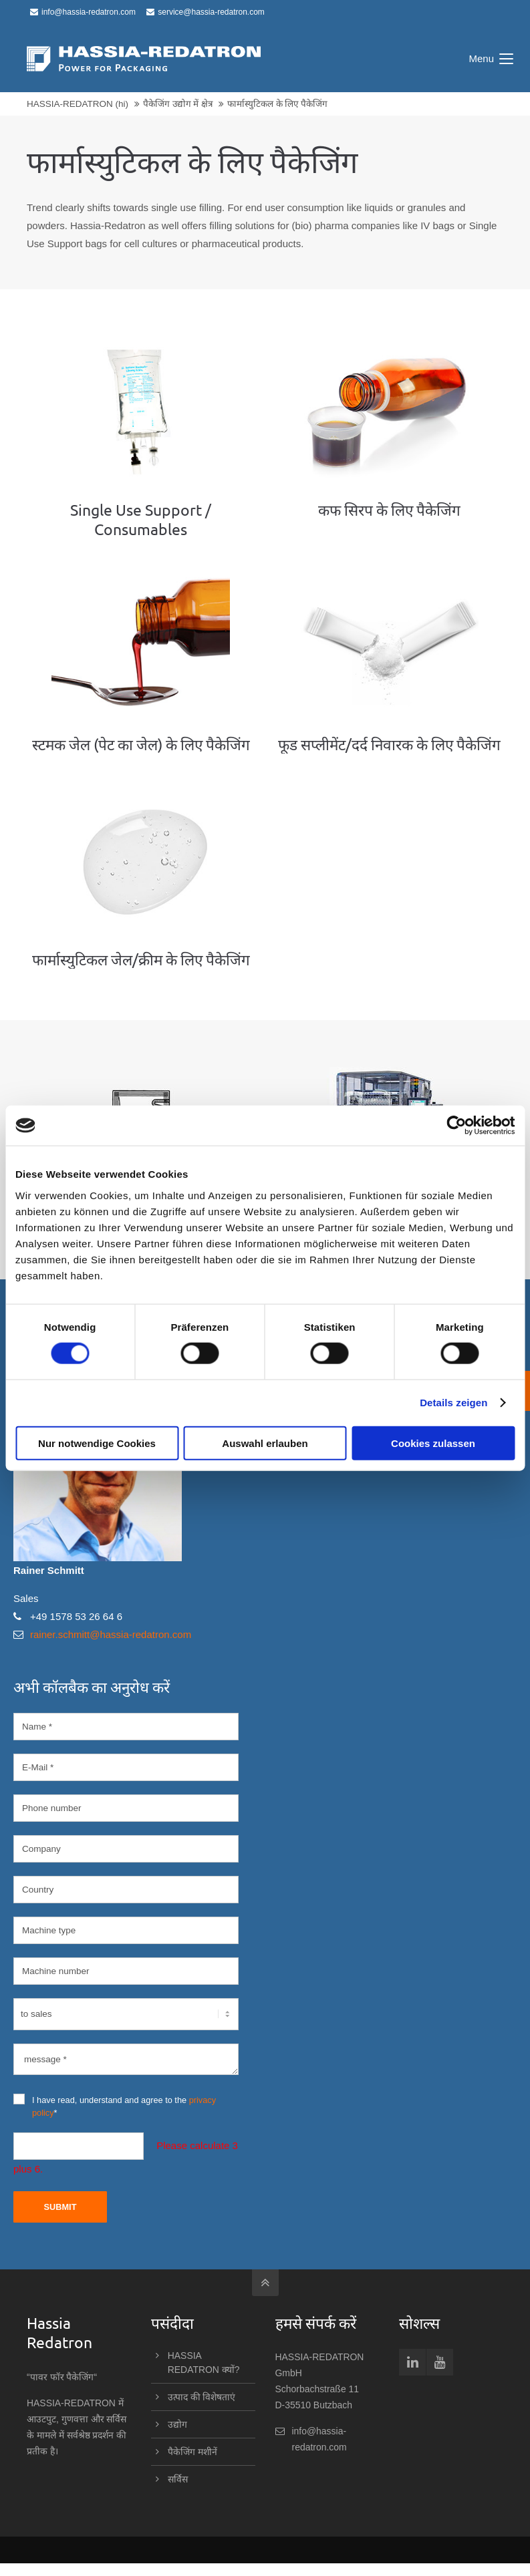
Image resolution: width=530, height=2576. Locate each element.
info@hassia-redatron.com (83, 12)
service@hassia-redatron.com (205, 12)
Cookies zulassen (433, 1442)
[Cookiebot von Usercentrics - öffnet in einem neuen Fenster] (456, 1126)
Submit (60, 2207)
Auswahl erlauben (264, 1442)
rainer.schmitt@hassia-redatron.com (110, 1634)
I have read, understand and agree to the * (114, 2106)
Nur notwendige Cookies (97, 1442)
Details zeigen (453, 1402)
